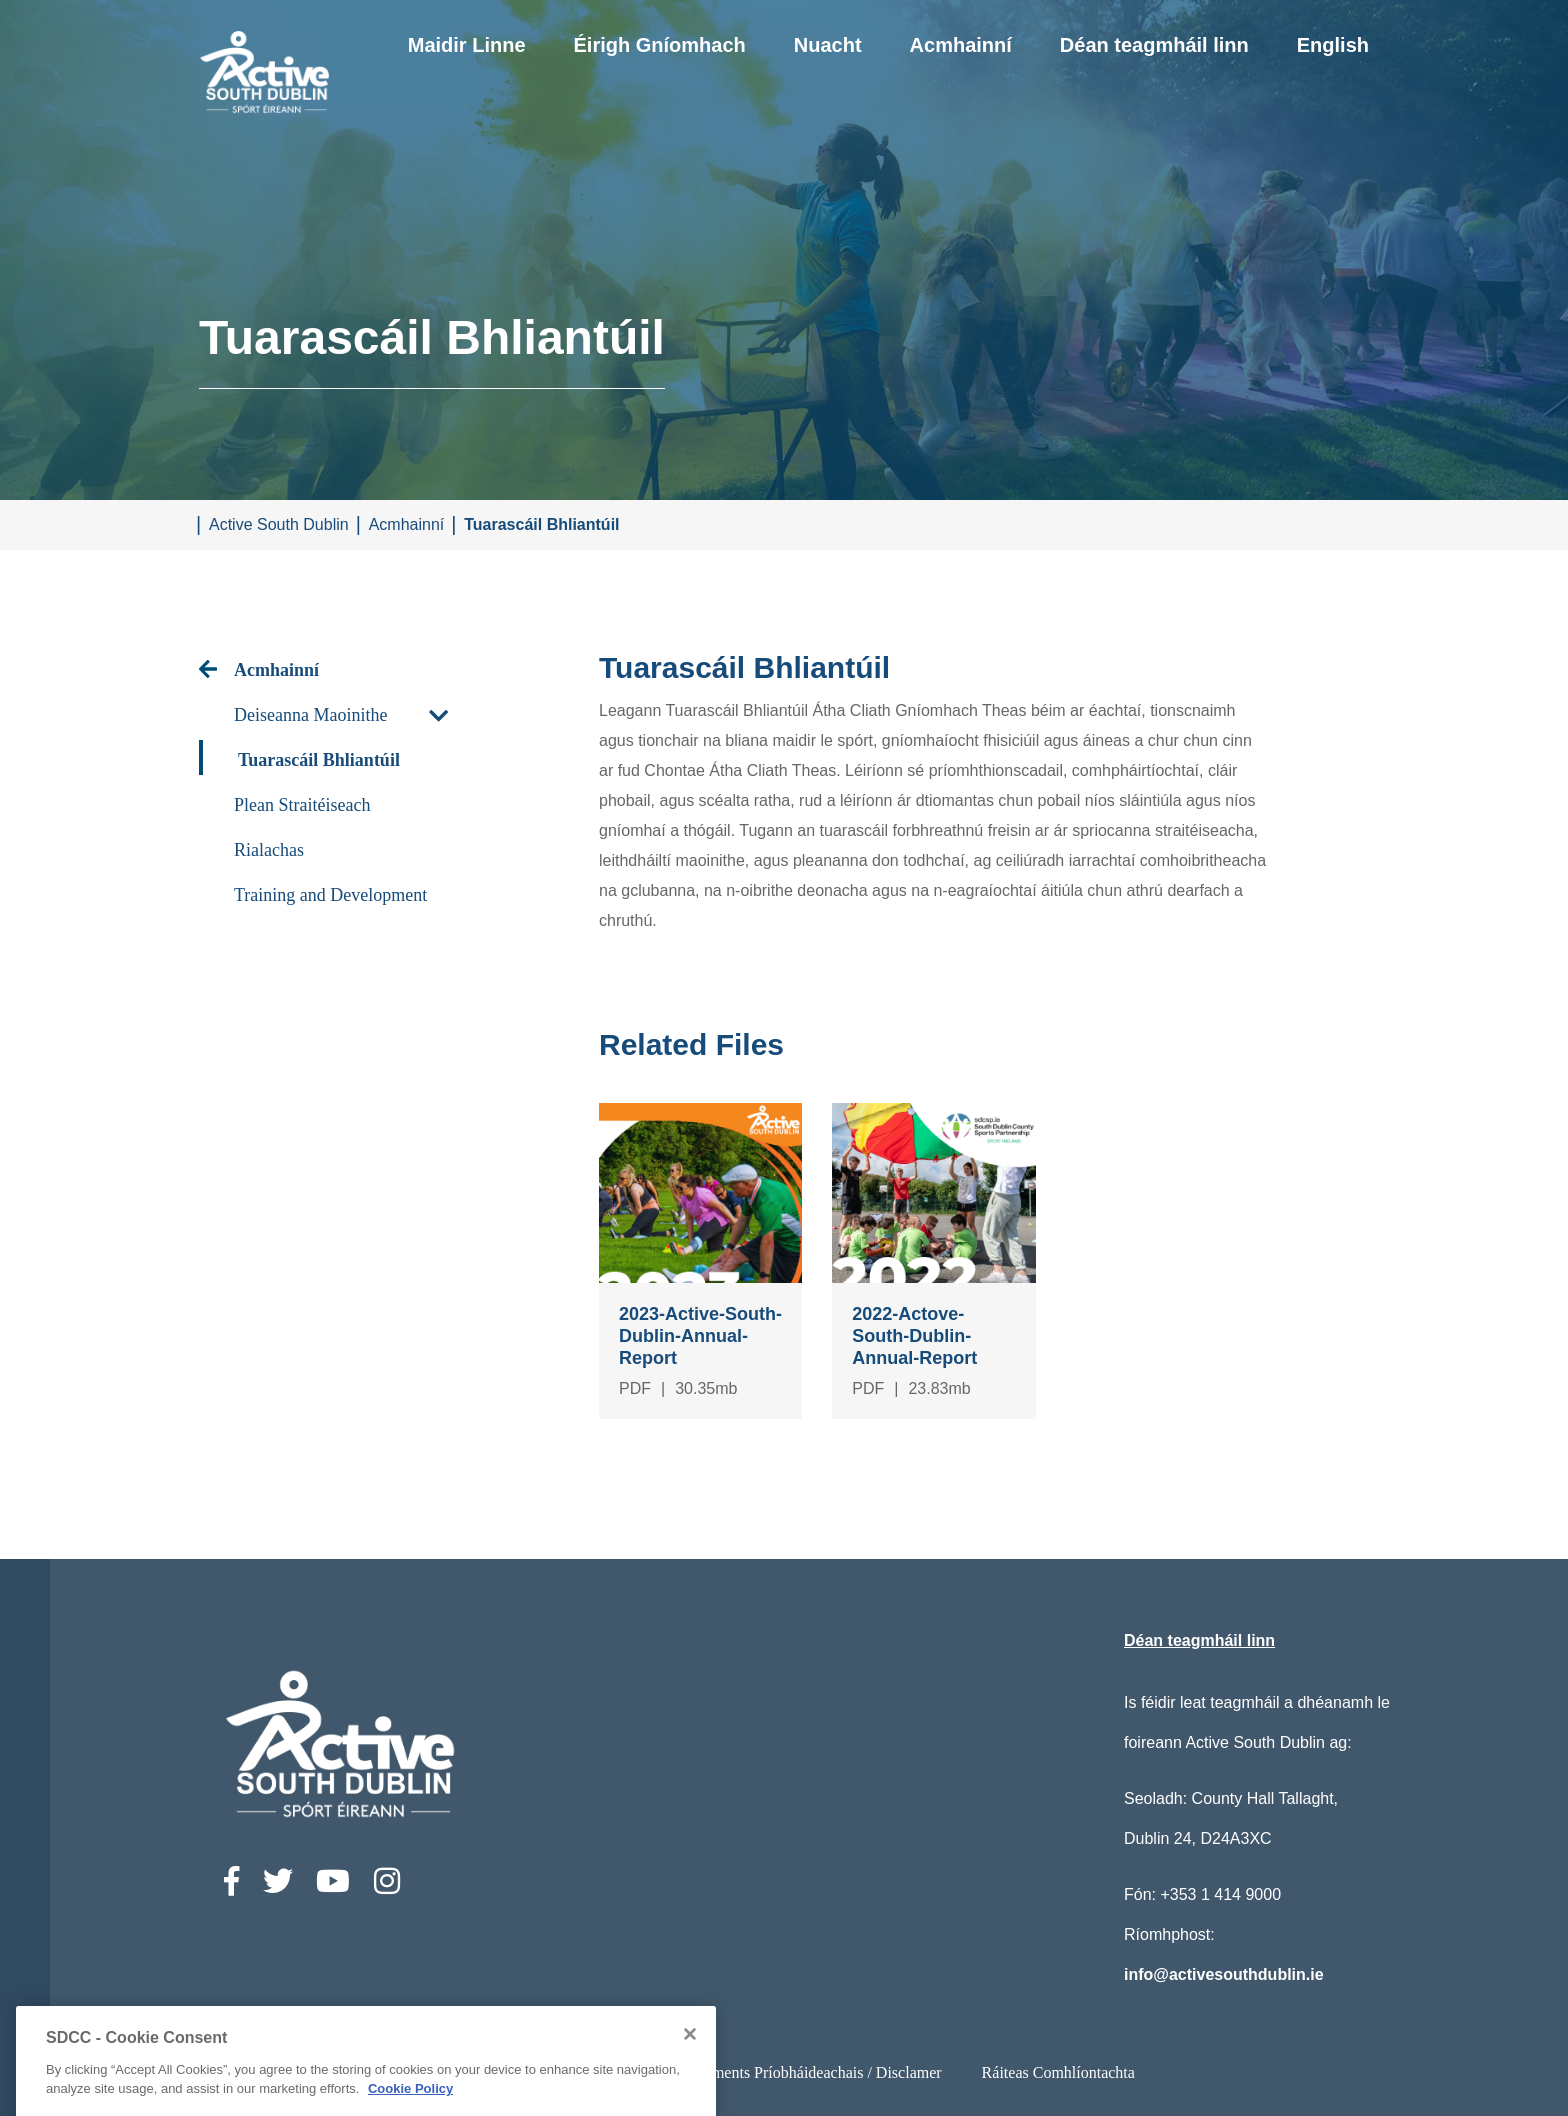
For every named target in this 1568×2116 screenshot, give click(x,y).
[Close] (690, 2108)
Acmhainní (961, 45)
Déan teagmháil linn (1154, 45)
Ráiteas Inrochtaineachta (562, 2072)
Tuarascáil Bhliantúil (541, 524)
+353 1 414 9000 (1220, 1894)
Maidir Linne (467, 45)
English (1333, 45)
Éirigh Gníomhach (660, 45)
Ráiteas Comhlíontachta (1058, 2072)
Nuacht (828, 45)
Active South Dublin (279, 524)
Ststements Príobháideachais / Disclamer (811, 2072)
